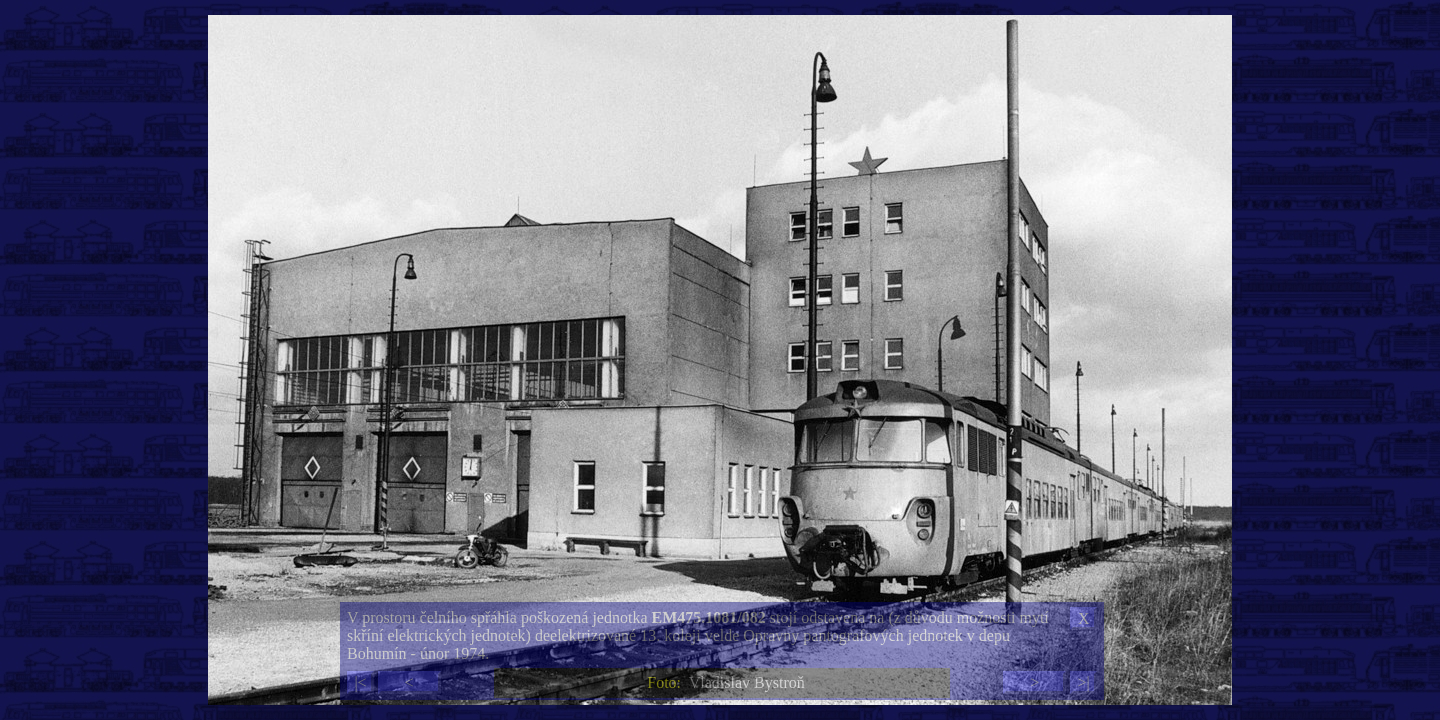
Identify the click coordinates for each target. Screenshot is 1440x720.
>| (1083, 682)
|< (360, 682)
